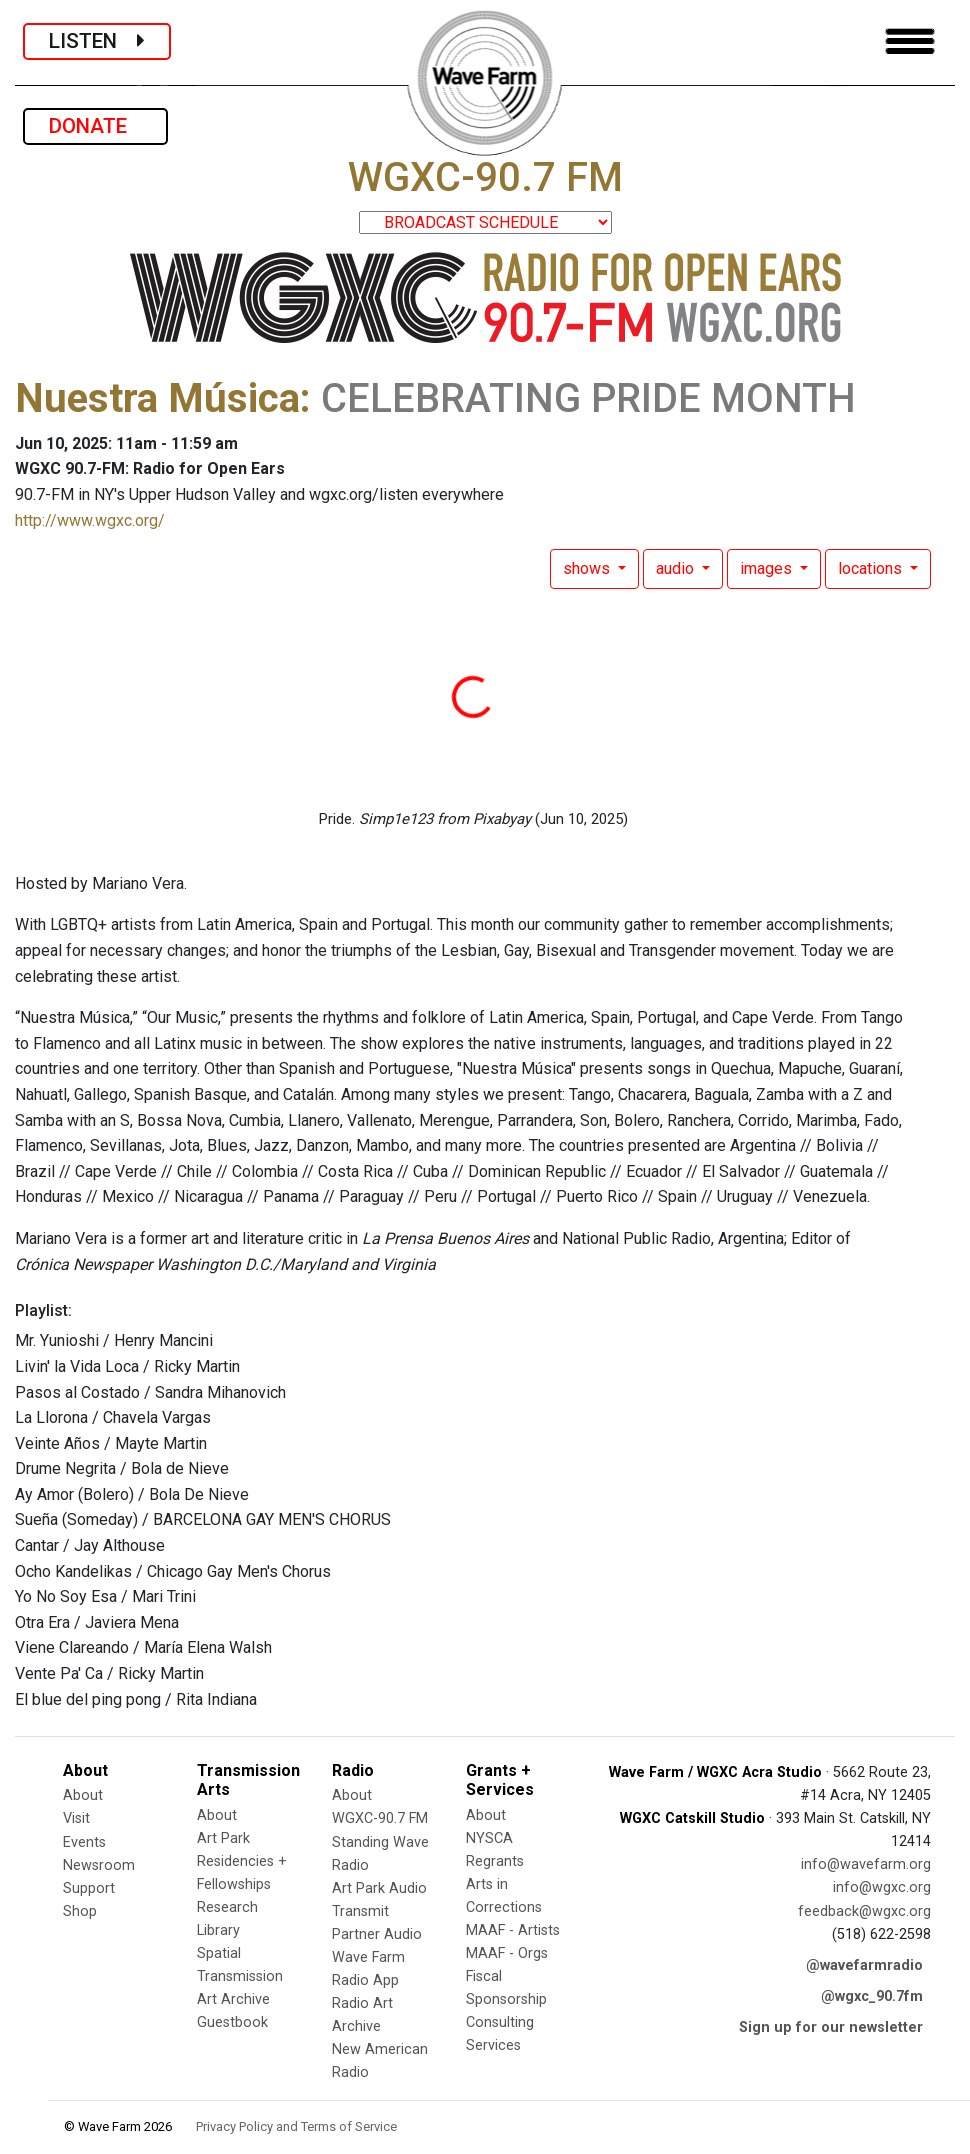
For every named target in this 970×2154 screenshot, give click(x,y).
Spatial (219, 1953)
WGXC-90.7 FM (380, 1818)
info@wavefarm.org (866, 1864)
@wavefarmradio (864, 1965)
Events (84, 1842)
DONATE (95, 126)
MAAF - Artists (513, 1930)
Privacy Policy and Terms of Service (296, 2126)
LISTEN (97, 41)
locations (872, 568)
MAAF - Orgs (507, 1953)
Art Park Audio (379, 1888)
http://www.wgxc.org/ (90, 520)
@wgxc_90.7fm (872, 1996)
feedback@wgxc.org (864, 1911)
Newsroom (99, 1865)
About (83, 1795)
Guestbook (232, 2022)
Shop (80, 1911)
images (768, 568)
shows (588, 568)
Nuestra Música (157, 398)
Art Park (223, 1838)
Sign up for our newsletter (831, 2027)
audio (677, 568)
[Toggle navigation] (910, 41)
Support (89, 1888)
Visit (76, 1818)
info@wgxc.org (882, 1887)
